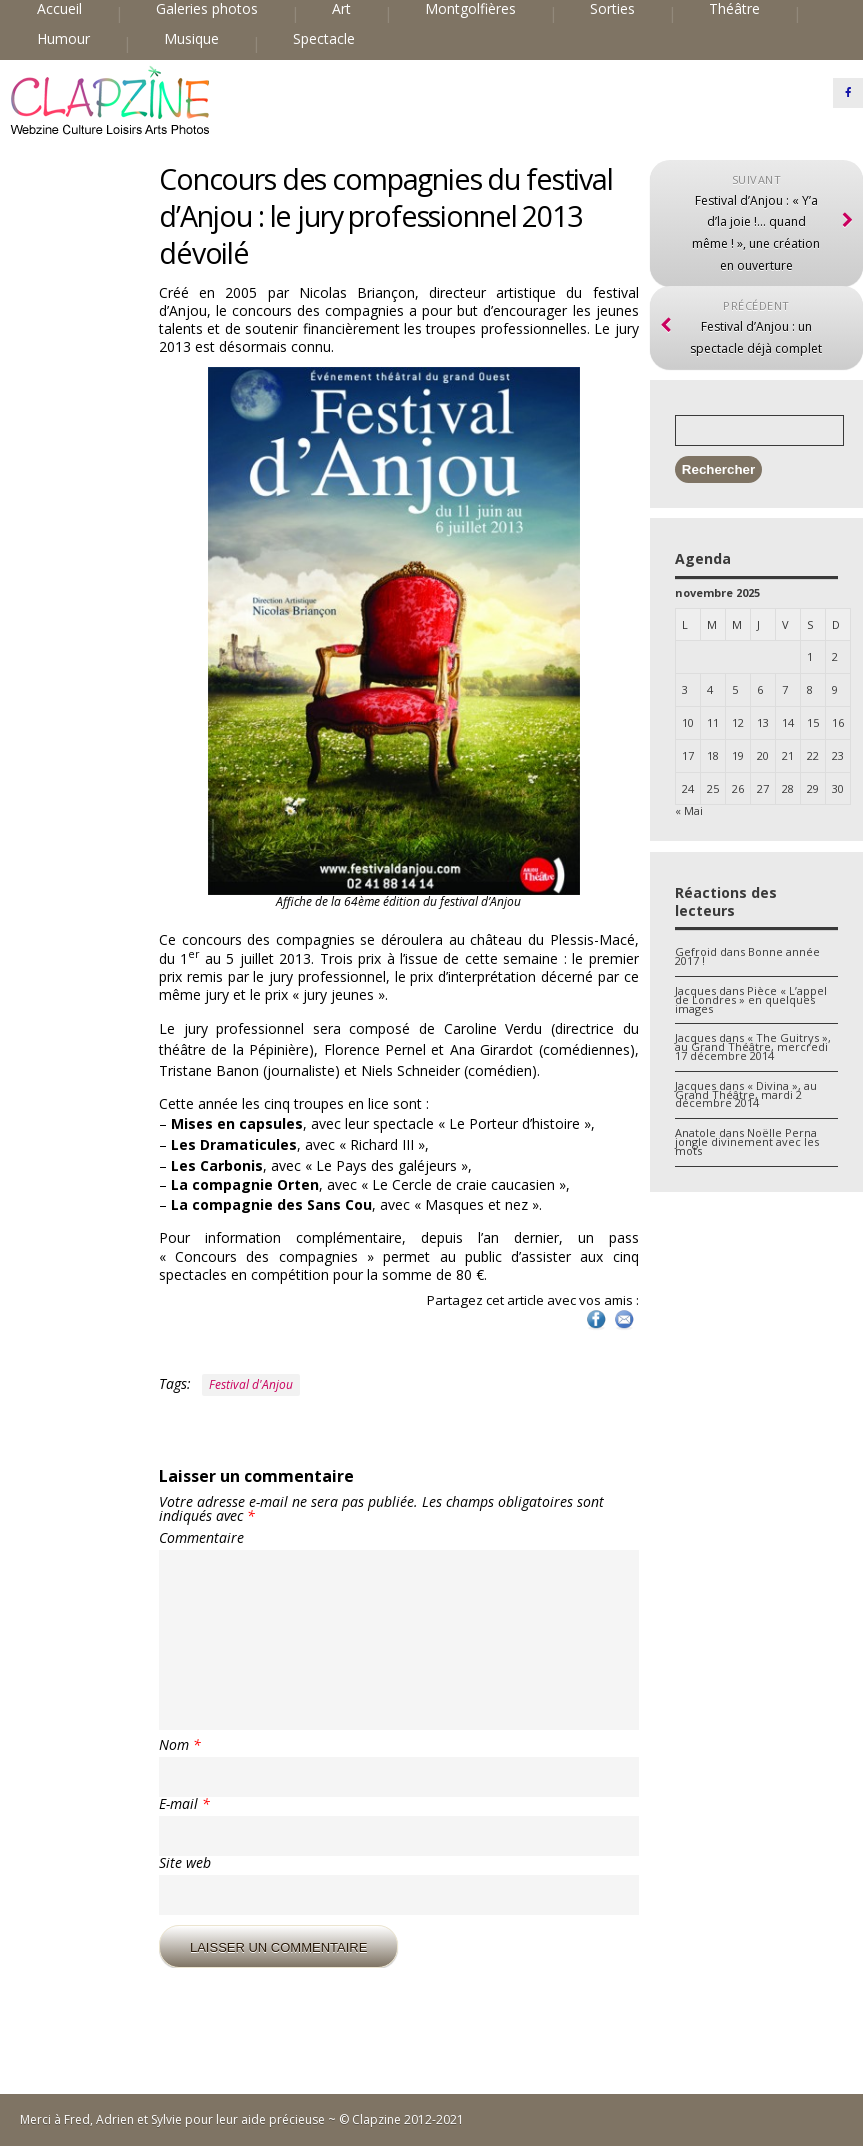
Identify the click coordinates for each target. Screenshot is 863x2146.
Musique (191, 39)
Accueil (59, 9)
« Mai (689, 810)
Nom (180, 1745)
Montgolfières (470, 9)
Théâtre (734, 9)
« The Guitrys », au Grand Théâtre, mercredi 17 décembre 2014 (753, 1046)
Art (341, 9)
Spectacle (324, 39)
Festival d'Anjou (251, 1384)
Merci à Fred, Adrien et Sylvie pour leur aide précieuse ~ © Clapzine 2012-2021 (242, 2119)
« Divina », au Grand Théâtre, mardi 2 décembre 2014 (746, 1094)
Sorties (612, 9)
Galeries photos (207, 9)
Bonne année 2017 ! (747, 956)
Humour (63, 39)
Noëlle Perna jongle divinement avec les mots (747, 1141)
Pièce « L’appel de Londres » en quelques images (751, 999)
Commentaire (201, 1538)
